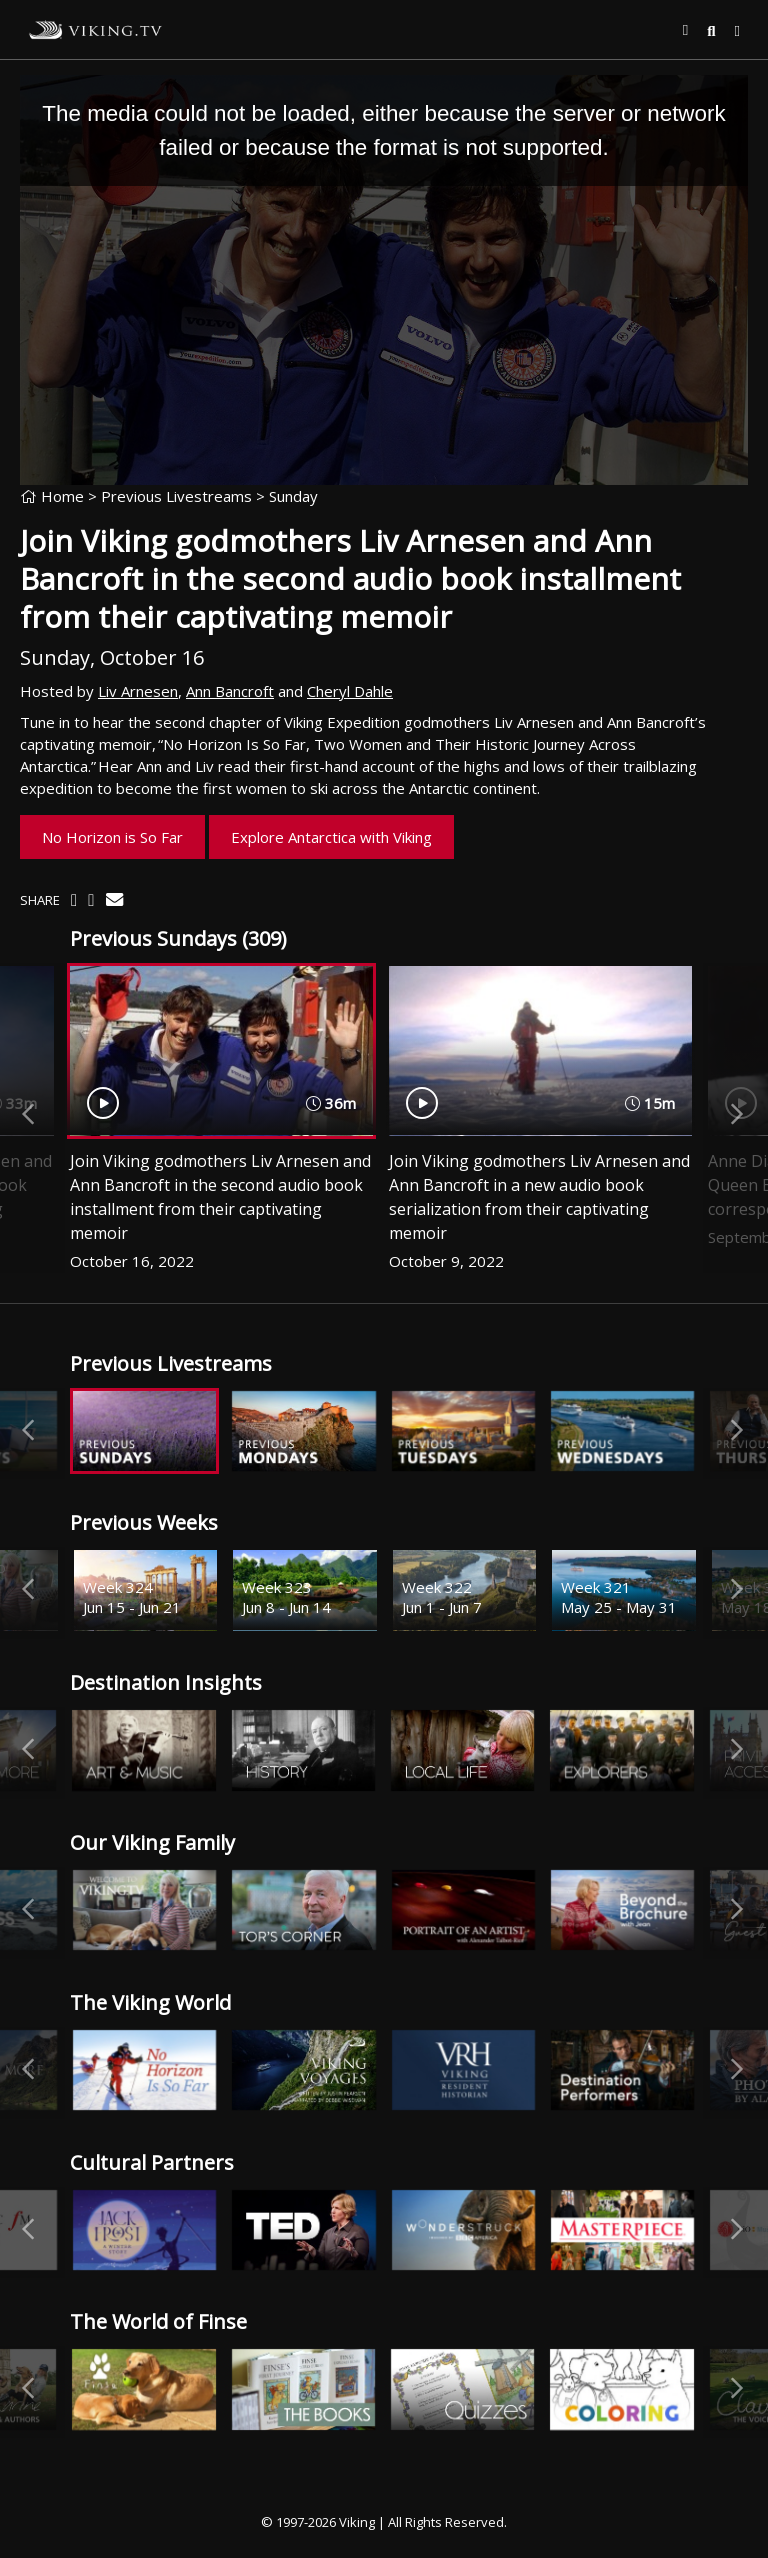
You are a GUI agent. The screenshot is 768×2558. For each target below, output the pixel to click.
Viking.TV (96, 30)
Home (52, 496)
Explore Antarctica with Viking (331, 837)
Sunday (293, 496)
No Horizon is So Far (112, 837)
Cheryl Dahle (350, 691)
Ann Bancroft (230, 691)
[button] (685, 30)
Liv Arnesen (138, 691)
